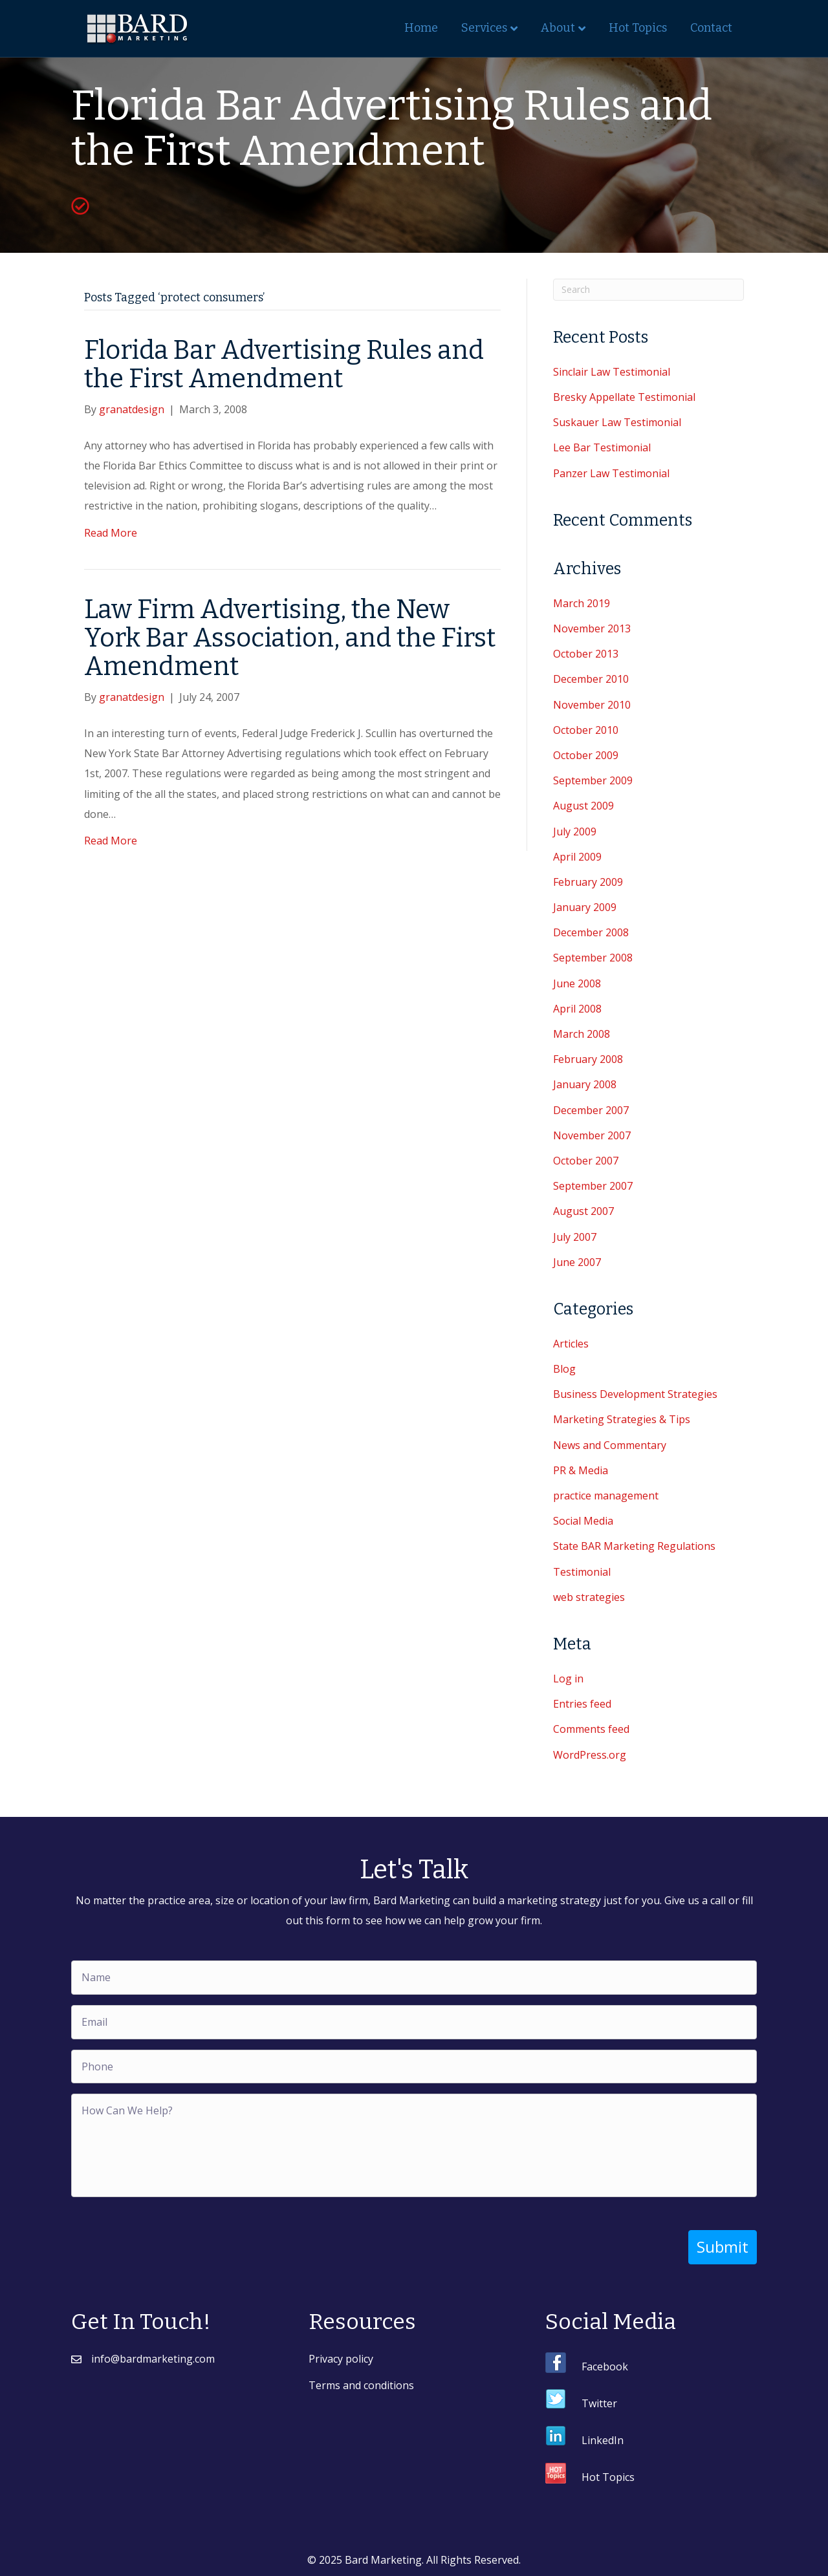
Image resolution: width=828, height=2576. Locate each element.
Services (484, 28)
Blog (564, 1369)
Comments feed (591, 1729)
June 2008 (577, 983)
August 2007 (583, 1211)
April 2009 (577, 857)
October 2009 (585, 755)
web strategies (589, 1597)
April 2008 (577, 1009)
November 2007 (592, 1135)
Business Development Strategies (635, 1394)
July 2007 (574, 1237)
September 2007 (593, 1186)
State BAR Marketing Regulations (634, 1546)
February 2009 (588, 882)
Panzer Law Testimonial (611, 473)
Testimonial (582, 1572)
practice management (606, 1495)
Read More (110, 533)
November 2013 (592, 628)
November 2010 (592, 705)
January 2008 (584, 1084)
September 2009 (593, 780)
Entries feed (582, 1704)
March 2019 (581, 603)
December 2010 (591, 679)
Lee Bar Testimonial (602, 447)
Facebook (605, 2366)
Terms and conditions (361, 2384)
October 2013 (585, 654)
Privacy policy (341, 2358)
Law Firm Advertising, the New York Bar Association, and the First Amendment (290, 638)
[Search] (648, 290)
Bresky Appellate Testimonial (624, 397)
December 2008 (591, 932)
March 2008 (581, 1034)
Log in (568, 1678)
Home (421, 28)
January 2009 (584, 907)
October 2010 (585, 730)
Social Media (583, 1521)
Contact (711, 28)
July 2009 (574, 831)
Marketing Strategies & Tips (621, 1419)
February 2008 (588, 1059)
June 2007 (577, 1262)
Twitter (599, 2403)
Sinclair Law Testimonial (611, 372)
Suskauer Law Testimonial (617, 422)
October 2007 (585, 1161)
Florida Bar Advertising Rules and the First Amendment (284, 364)
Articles (571, 1343)
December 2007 (591, 1110)
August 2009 (583, 806)
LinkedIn (603, 2439)
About (558, 28)
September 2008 (593, 957)
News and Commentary (609, 1445)
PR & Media (580, 1470)
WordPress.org (589, 1755)
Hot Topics (638, 28)
